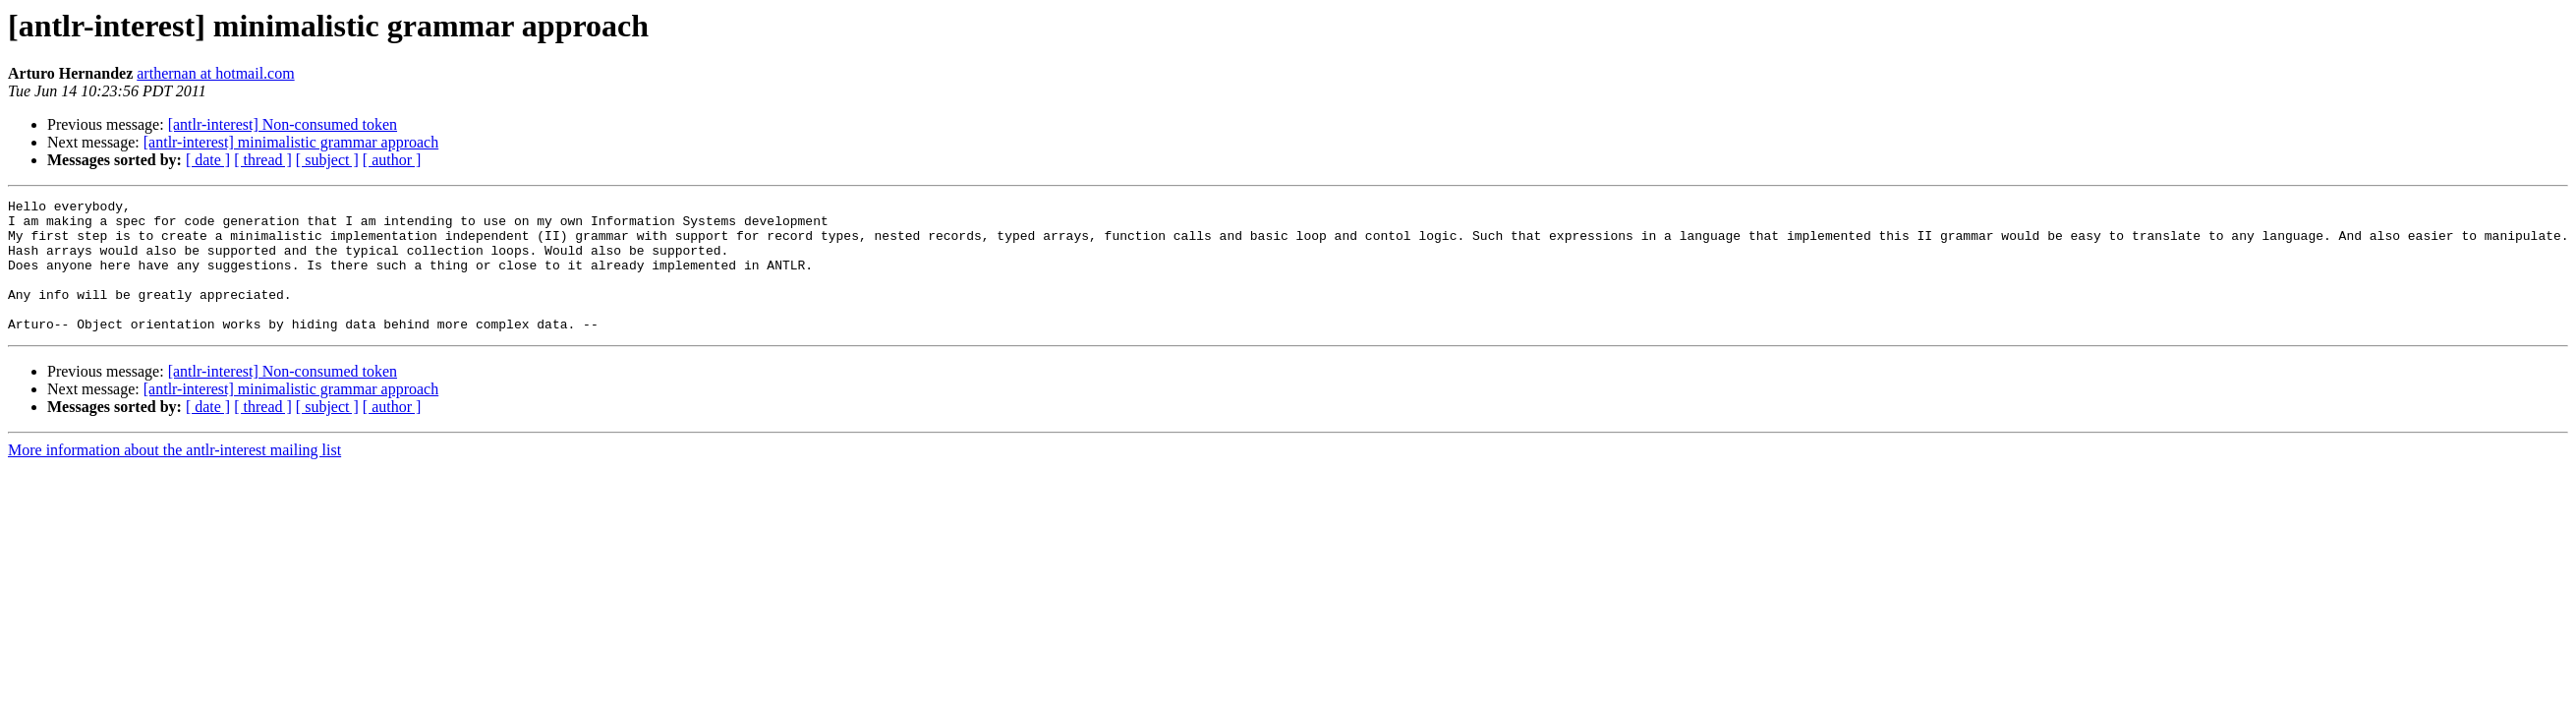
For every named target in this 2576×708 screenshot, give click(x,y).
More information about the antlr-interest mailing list (174, 476)
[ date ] (208, 159)
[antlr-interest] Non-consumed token (282, 124)
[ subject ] (327, 159)
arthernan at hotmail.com (215, 73)
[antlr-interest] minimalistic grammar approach (290, 142)
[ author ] (392, 159)
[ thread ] (263, 159)
